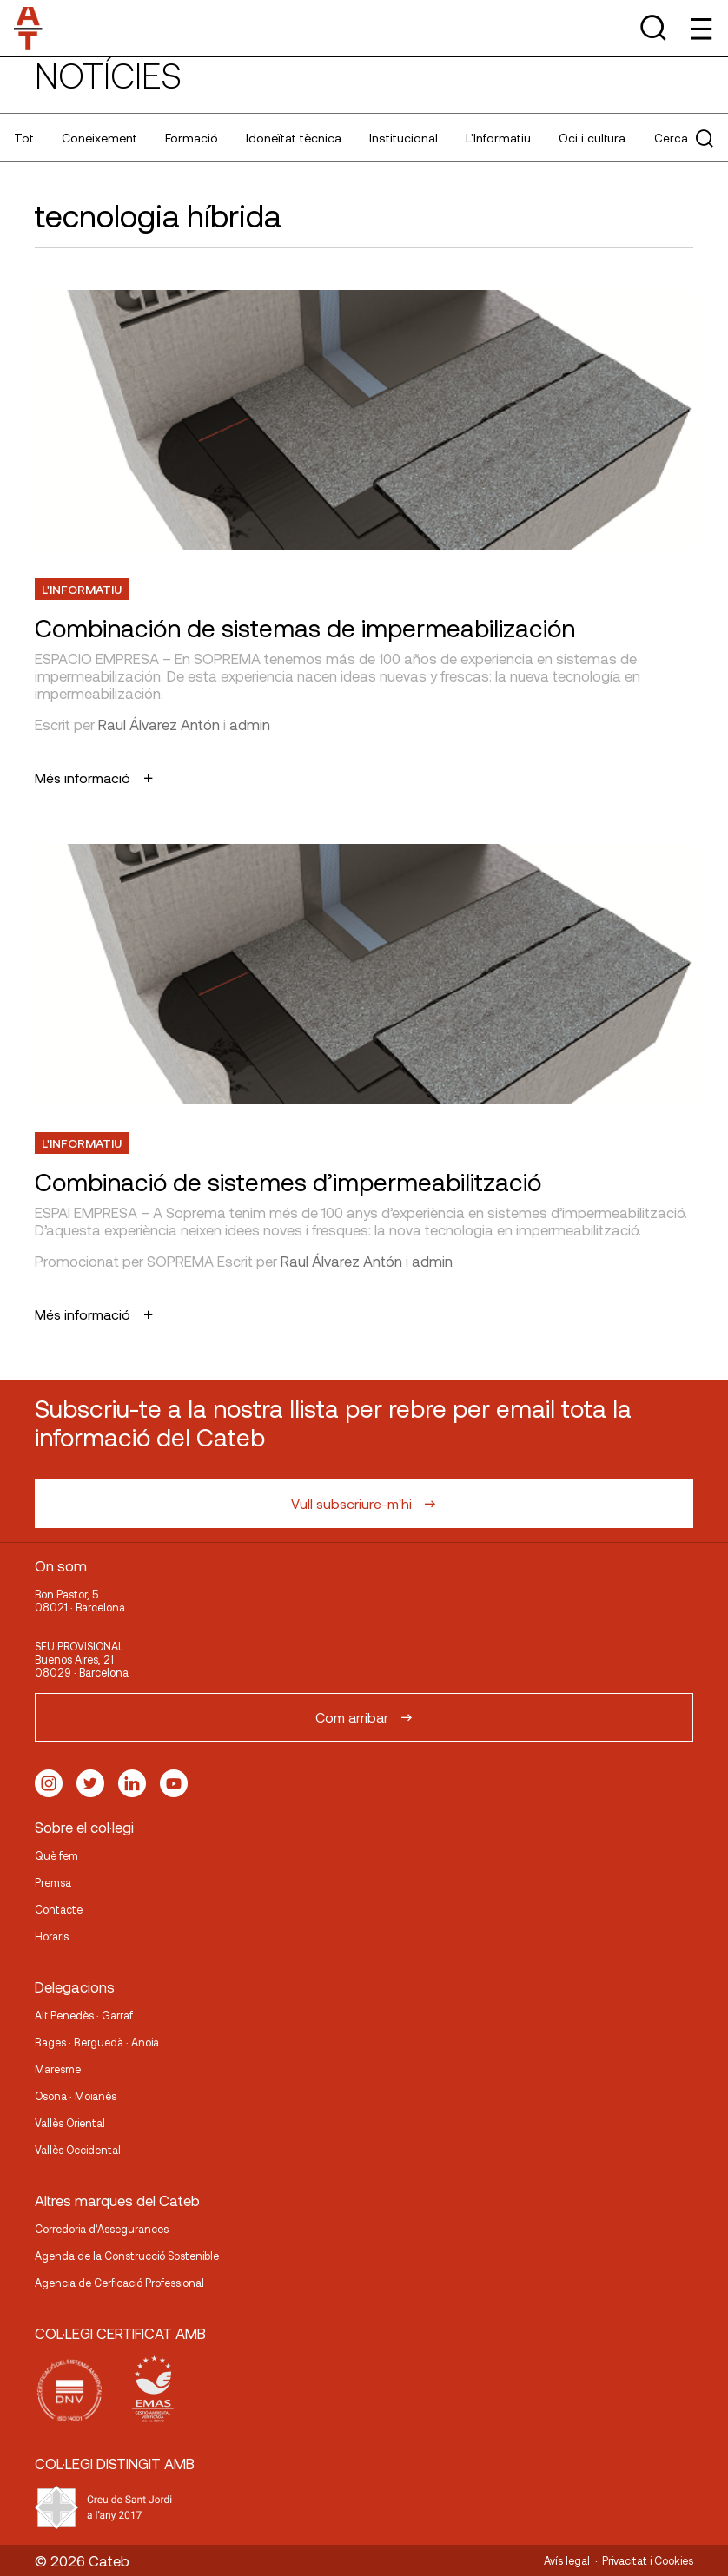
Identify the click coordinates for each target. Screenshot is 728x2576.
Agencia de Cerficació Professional (119, 2282)
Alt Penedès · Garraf (84, 2015)
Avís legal (567, 2560)
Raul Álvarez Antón (159, 724)
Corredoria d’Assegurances (102, 2229)
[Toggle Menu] (700, 28)
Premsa (53, 1882)
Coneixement (99, 137)
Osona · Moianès (75, 2096)
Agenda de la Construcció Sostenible (127, 2256)
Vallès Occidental (78, 2150)
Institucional (403, 137)
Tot (24, 137)
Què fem (56, 1855)
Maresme (58, 2069)
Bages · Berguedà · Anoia (97, 2042)
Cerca (684, 138)
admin (249, 724)
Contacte (59, 1909)
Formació (191, 137)
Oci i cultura (592, 137)
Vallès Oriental (70, 2123)
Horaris (52, 1936)
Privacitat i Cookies (647, 2560)
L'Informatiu (498, 137)
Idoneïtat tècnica (293, 137)
